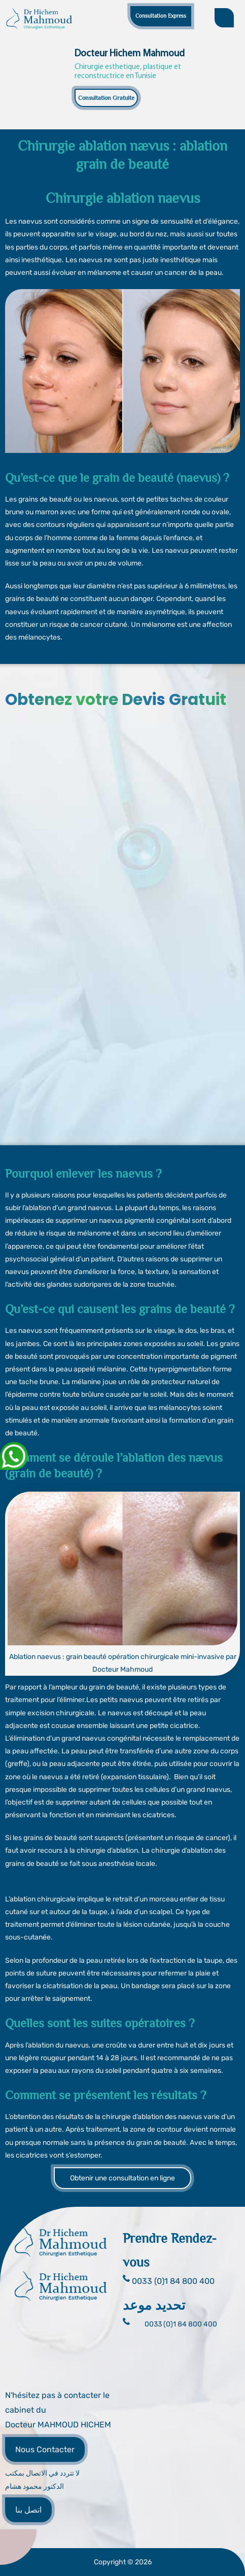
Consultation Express (160, 16)
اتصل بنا (28, 2510)
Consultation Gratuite (106, 97)
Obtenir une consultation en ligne (122, 2178)
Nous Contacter (45, 2449)
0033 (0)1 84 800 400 (181, 2324)
